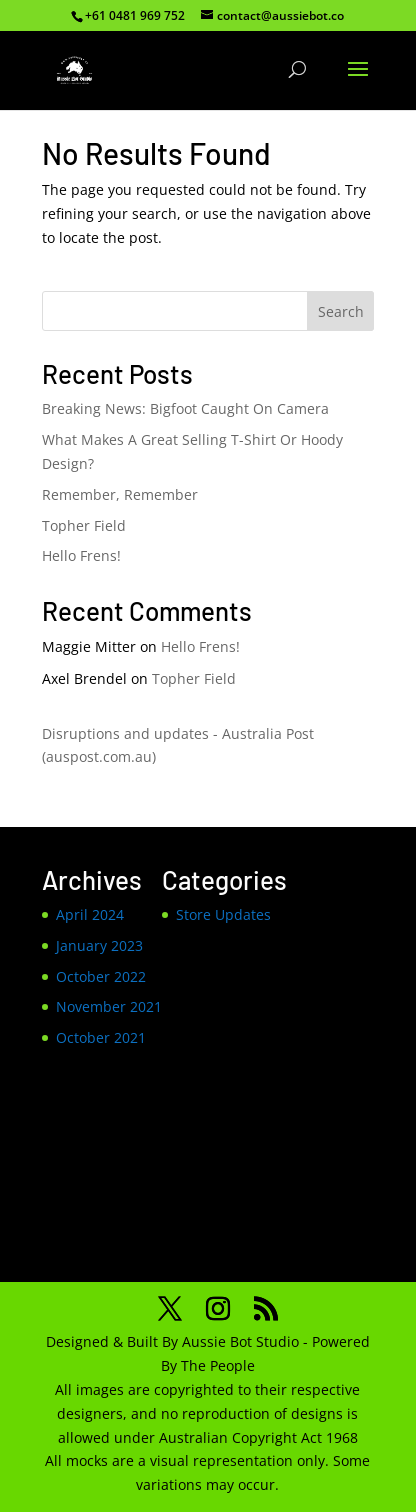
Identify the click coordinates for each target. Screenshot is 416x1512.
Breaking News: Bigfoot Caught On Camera (185, 408)
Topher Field (84, 525)
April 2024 (90, 914)
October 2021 (101, 1037)
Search (341, 311)
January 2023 (99, 945)
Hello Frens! (81, 555)
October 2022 (101, 976)
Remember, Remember (120, 494)
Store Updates (223, 914)
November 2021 (109, 1006)
